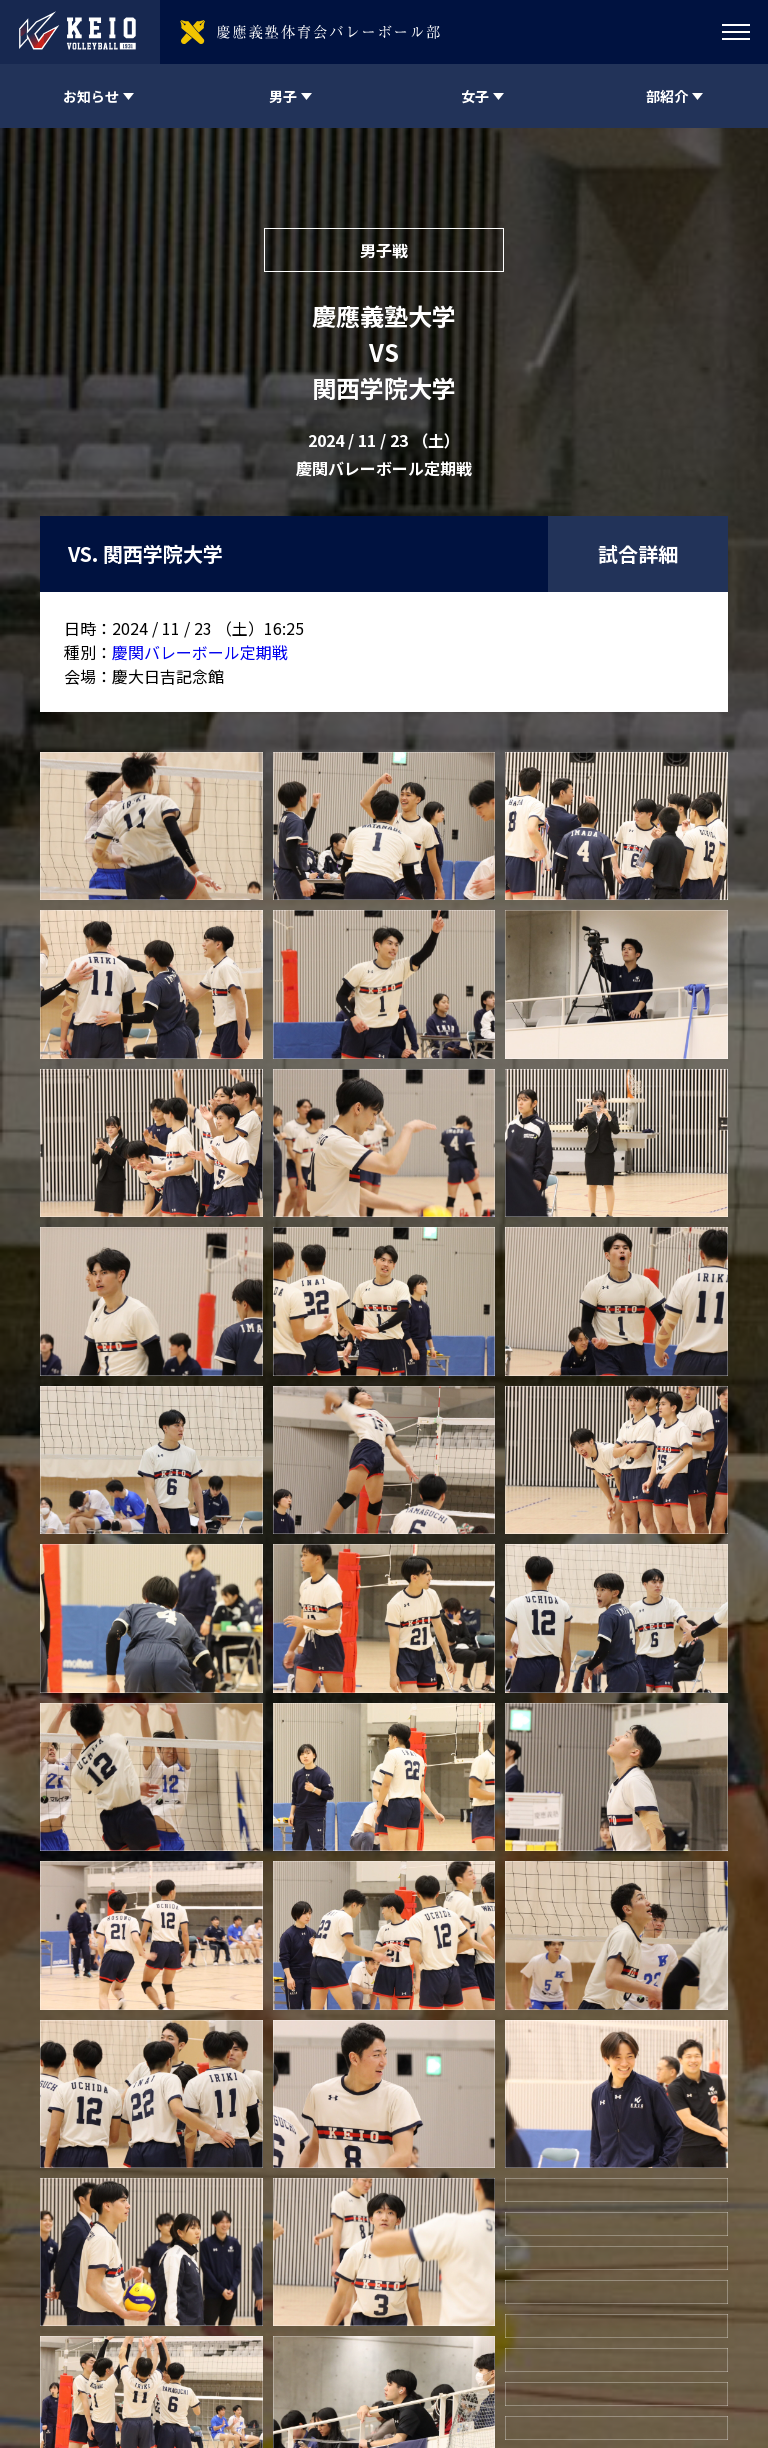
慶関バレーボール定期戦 (200, 652)
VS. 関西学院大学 (145, 553)
